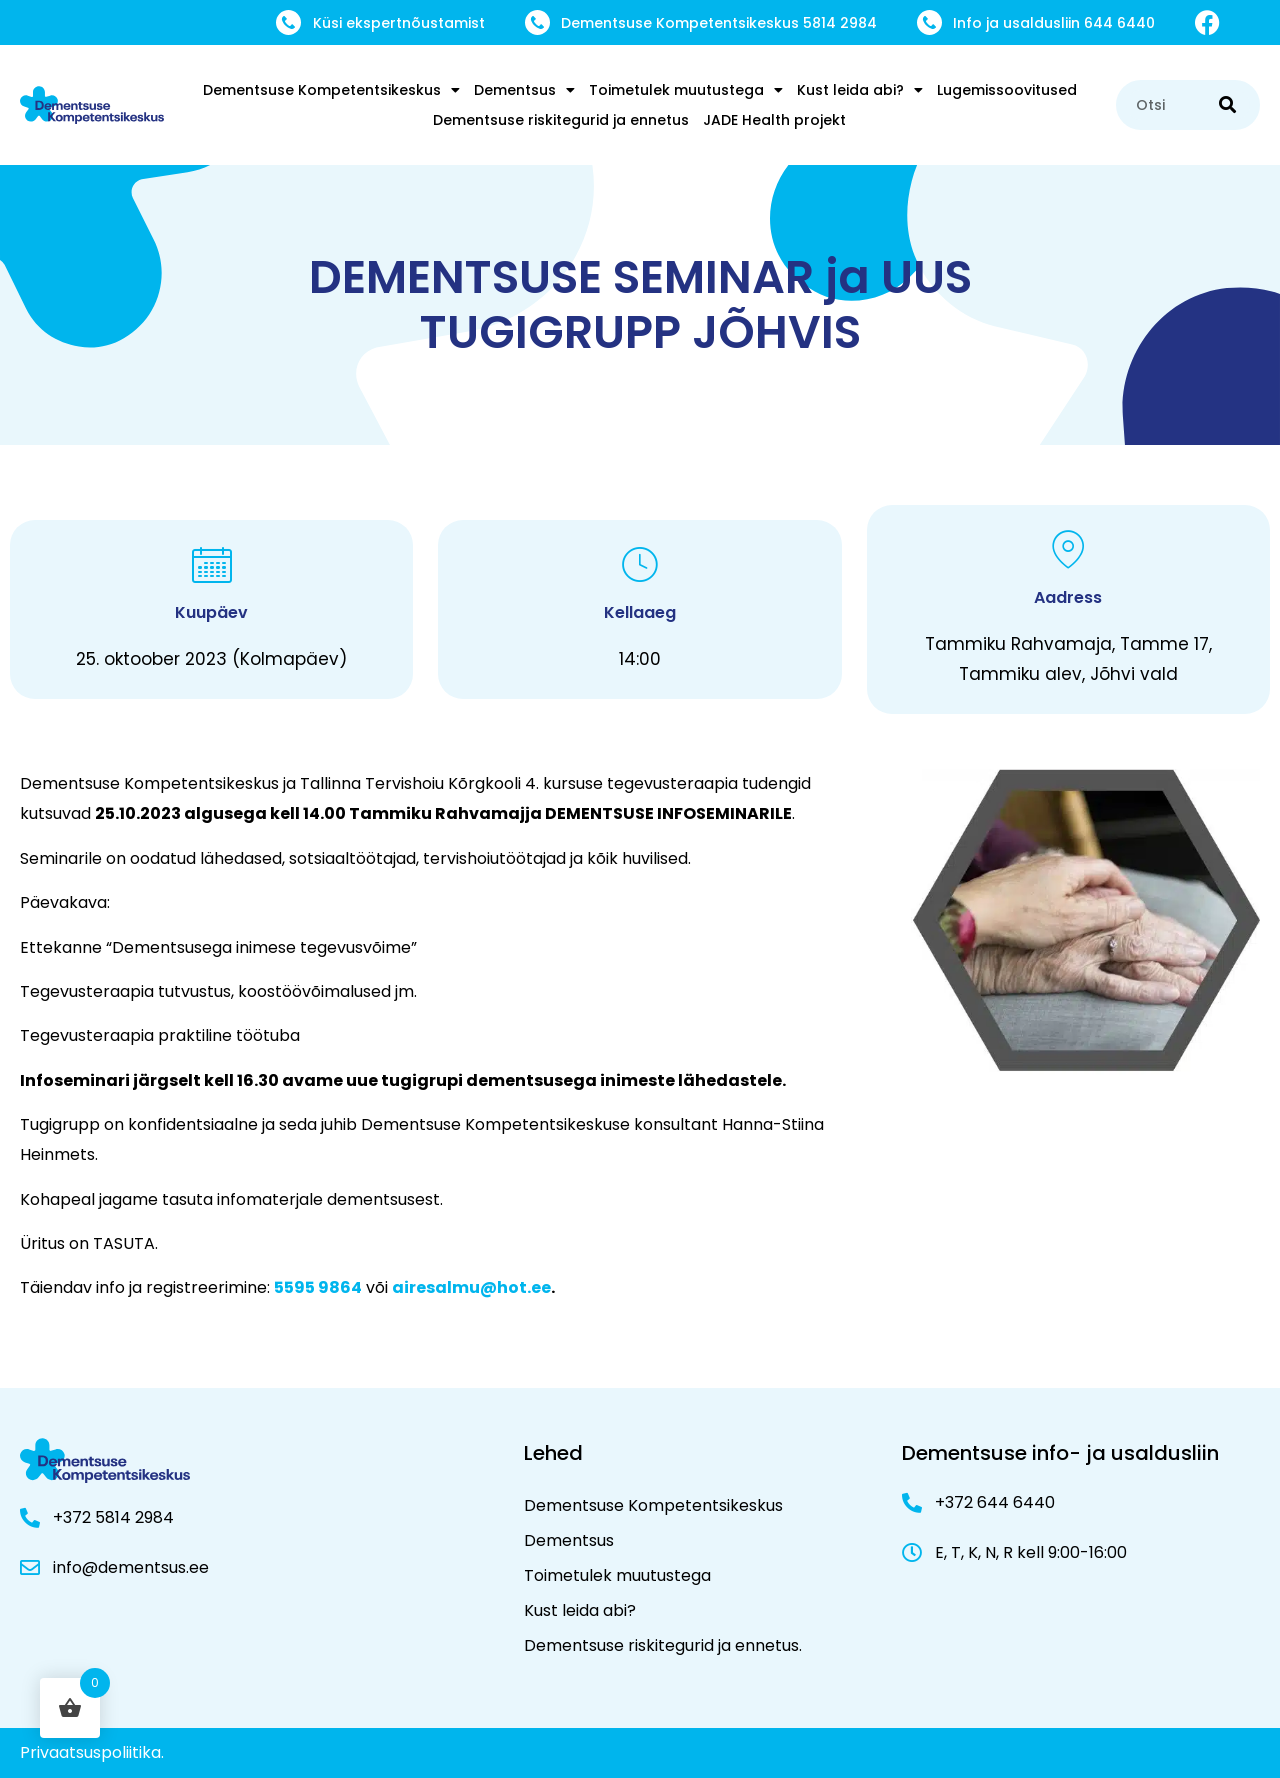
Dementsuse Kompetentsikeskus (331, 90)
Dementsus (524, 90)
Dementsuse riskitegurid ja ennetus (561, 120)
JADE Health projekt (774, 120)
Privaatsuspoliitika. (92, 1752)
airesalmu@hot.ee (471, 1287)
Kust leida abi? (860, 90)
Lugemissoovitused (1007, 90)
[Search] (1227, 105)
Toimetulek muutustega (686, 90)
